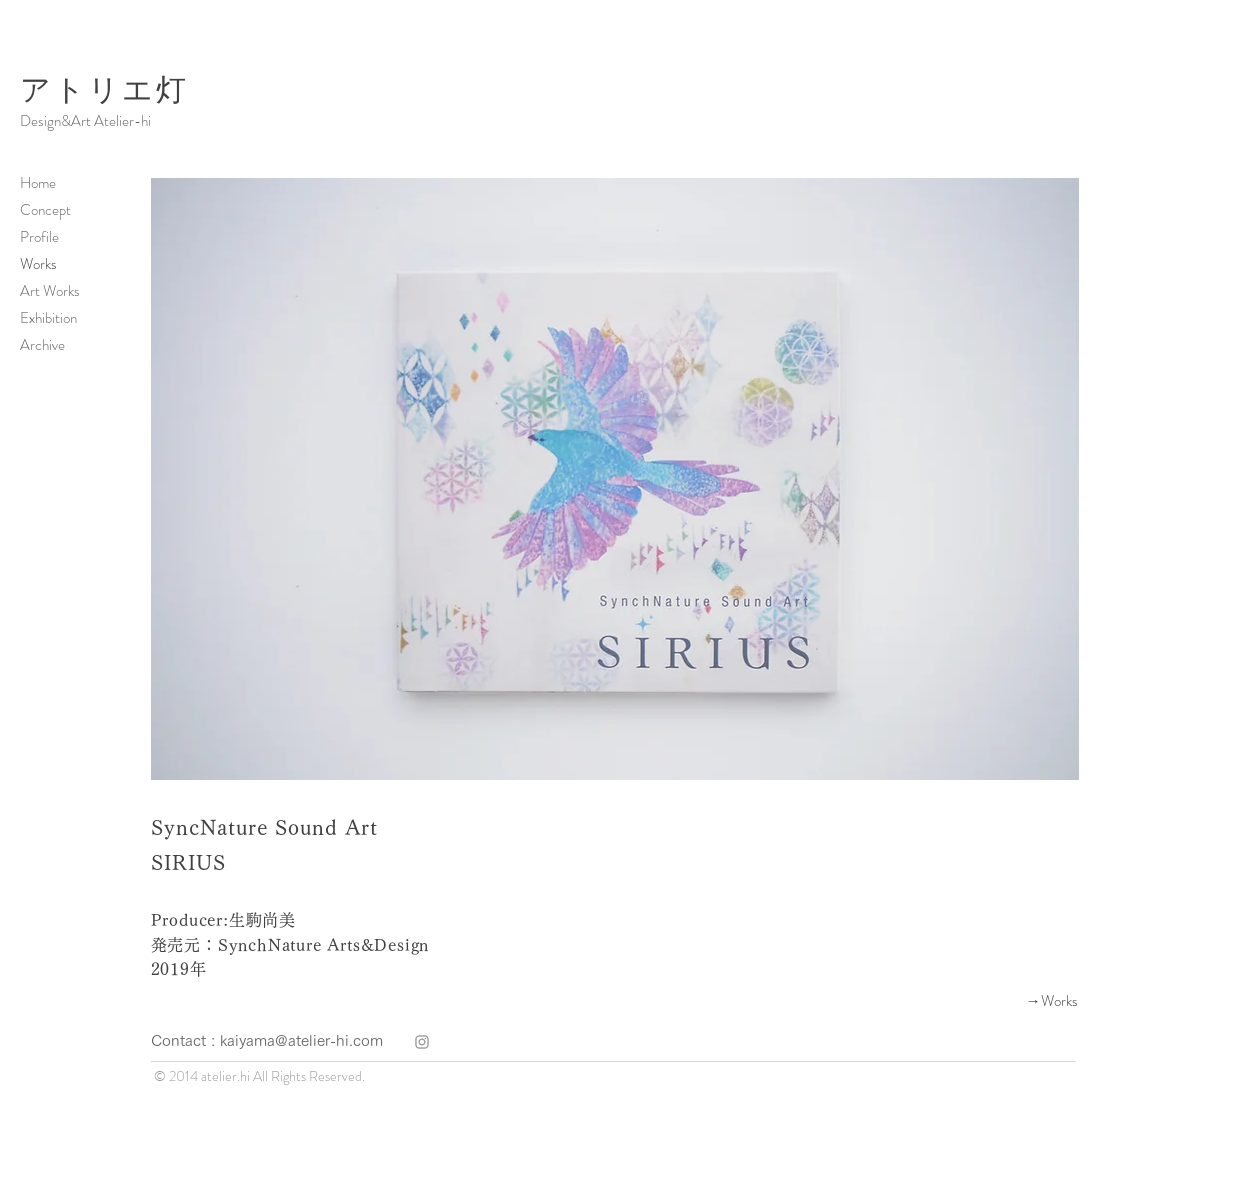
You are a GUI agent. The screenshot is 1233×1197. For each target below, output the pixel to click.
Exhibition (48, 318)
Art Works (50, 291)
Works (38, 264)
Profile (39, 237)
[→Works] (1007, 1001)
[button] (615, 479)
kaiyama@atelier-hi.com (301, 1040)
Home (38, 183)
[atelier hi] (422, 1042)
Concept (45, 210)
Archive (42, 345)
